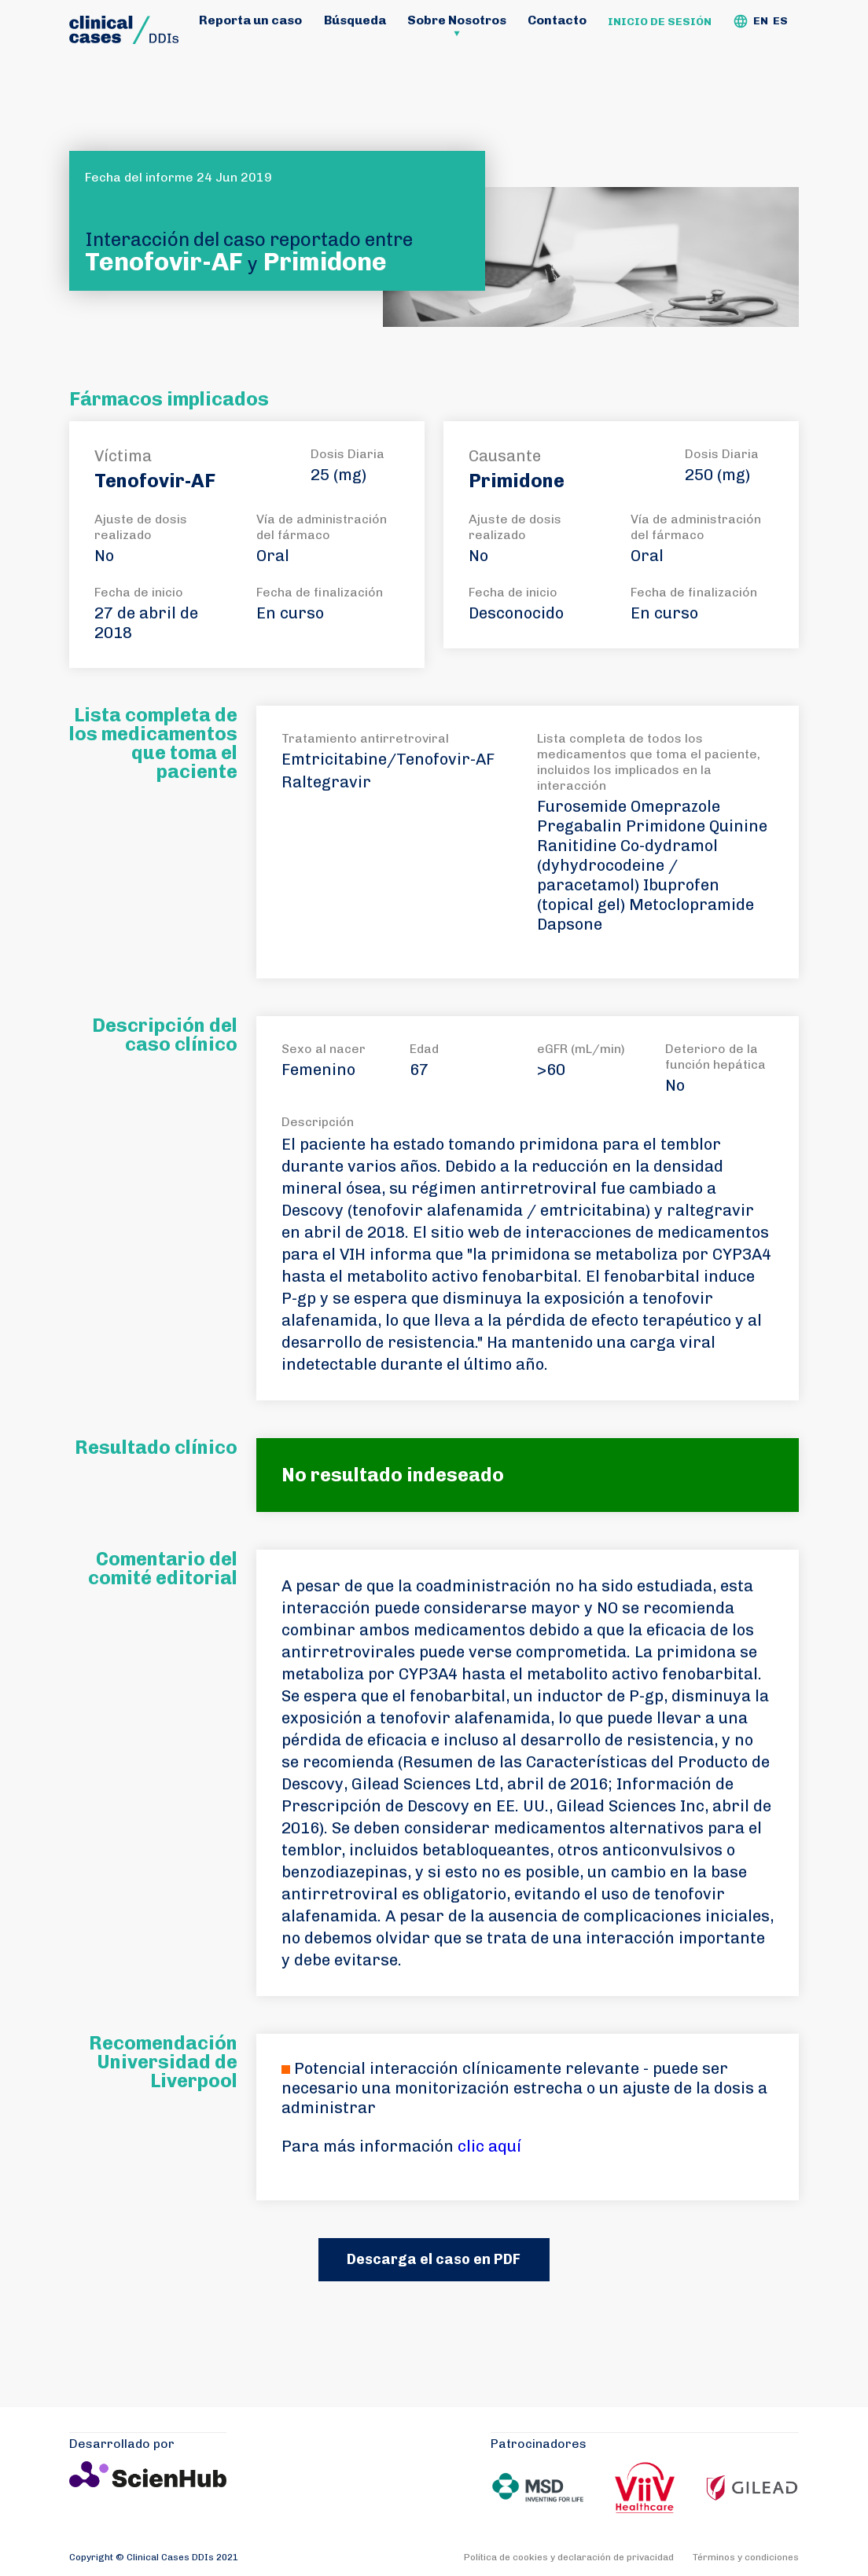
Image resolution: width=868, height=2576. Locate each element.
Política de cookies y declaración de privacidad (569, 2557)
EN (760, 21)
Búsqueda (355, 20)
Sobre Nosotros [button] (456, 20)
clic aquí (489, 2146)
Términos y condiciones (746, 2557)
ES (780, 21)
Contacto (557, 20)
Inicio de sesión (660, 21)
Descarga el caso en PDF (433, 2259)
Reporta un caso (250, 20)
